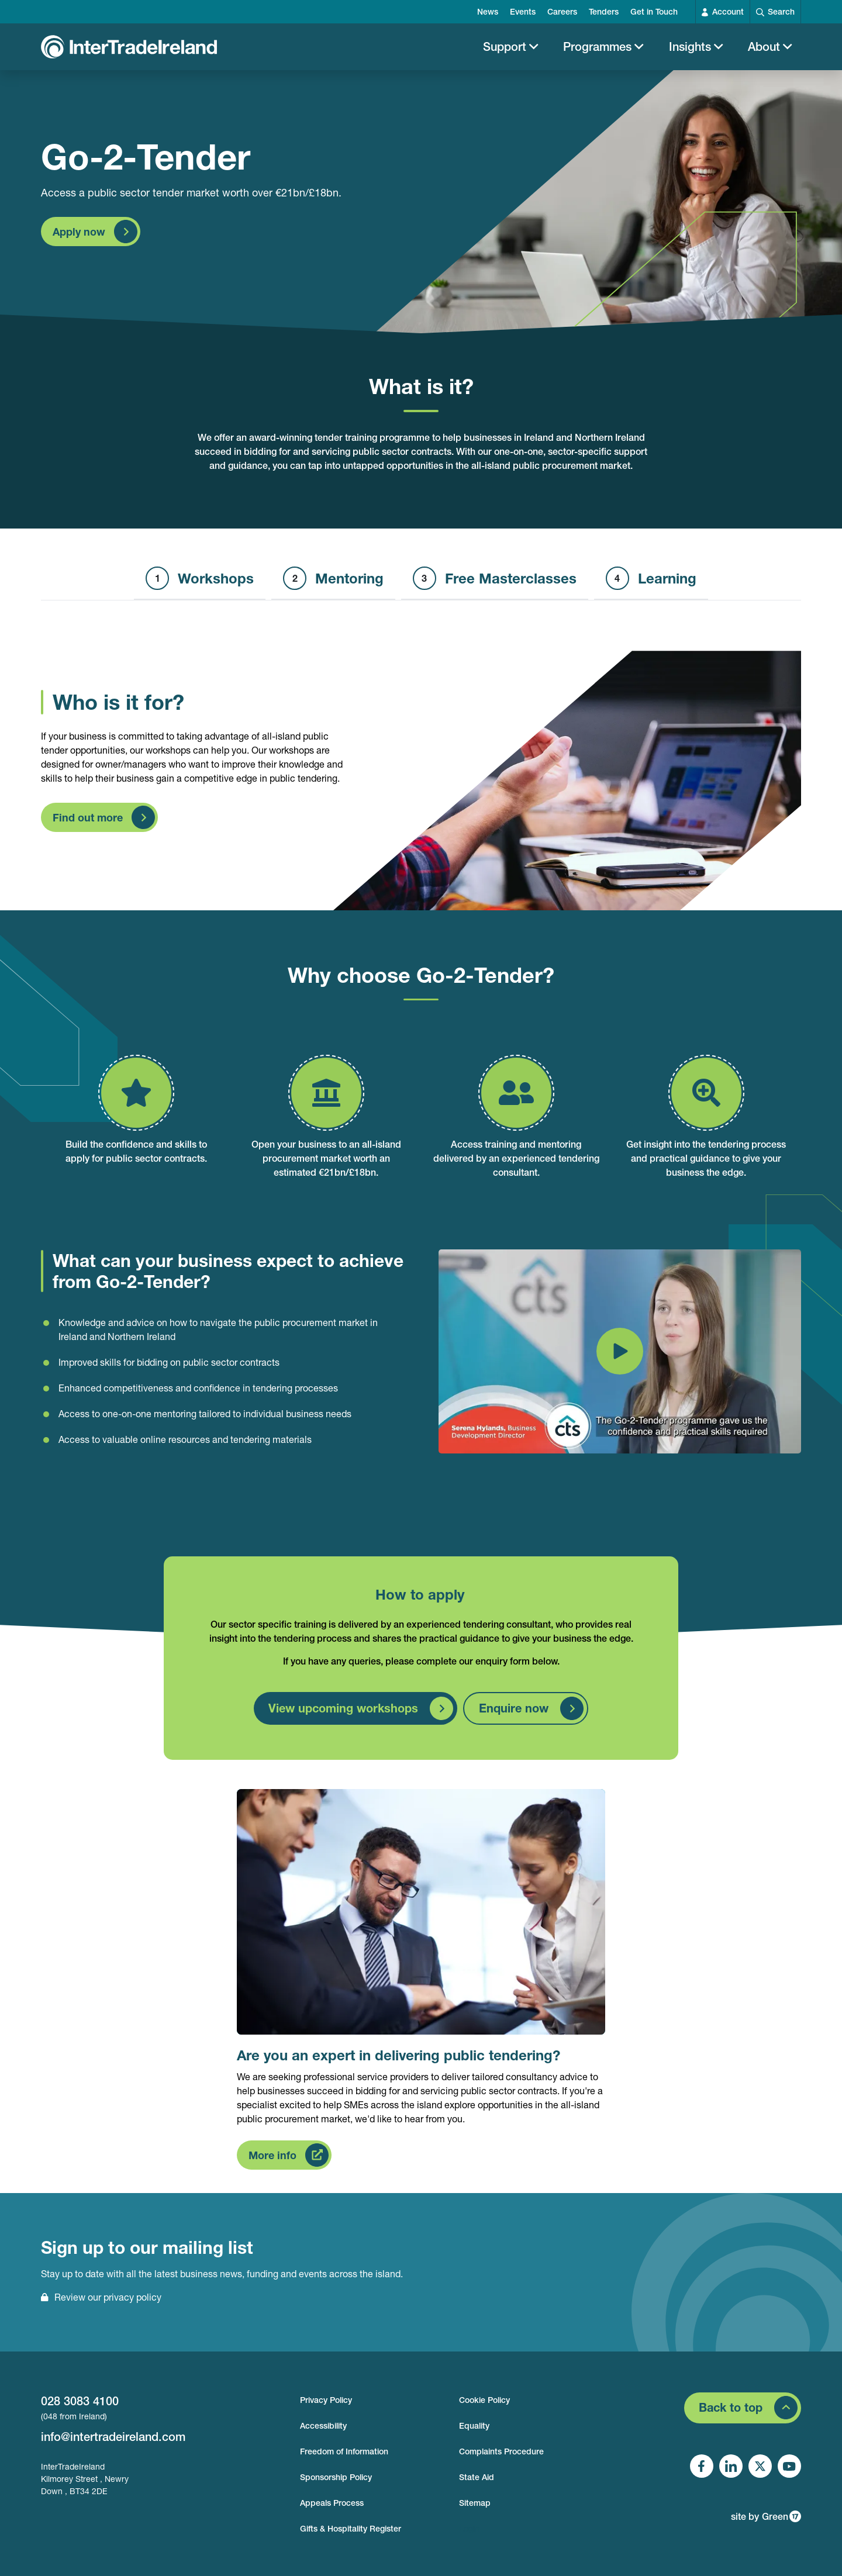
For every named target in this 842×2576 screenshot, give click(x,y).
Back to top (730, 2407)
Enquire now (513, 1714)
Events (523, 11)
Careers (562, 11)
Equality (474, 2425)
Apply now (79, 237)
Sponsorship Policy (336, 2477)
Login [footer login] (469, 2528)
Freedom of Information (344, 2451)
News (487, 11)
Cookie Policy (484, 2400)
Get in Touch (654, 11)
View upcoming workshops (343, 1714)
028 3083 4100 (80, 2401)
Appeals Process (332, 2503)
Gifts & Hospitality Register (350, 2528)
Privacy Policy (326, 2400)
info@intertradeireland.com (113, 2436)
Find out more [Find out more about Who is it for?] (88, 823)
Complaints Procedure (501, 2451)
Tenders (604, 11)
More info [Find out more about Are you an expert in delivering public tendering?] (272, 2161)
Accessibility (323, 2425)
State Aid (476, 2477)
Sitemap (475, 2503)
